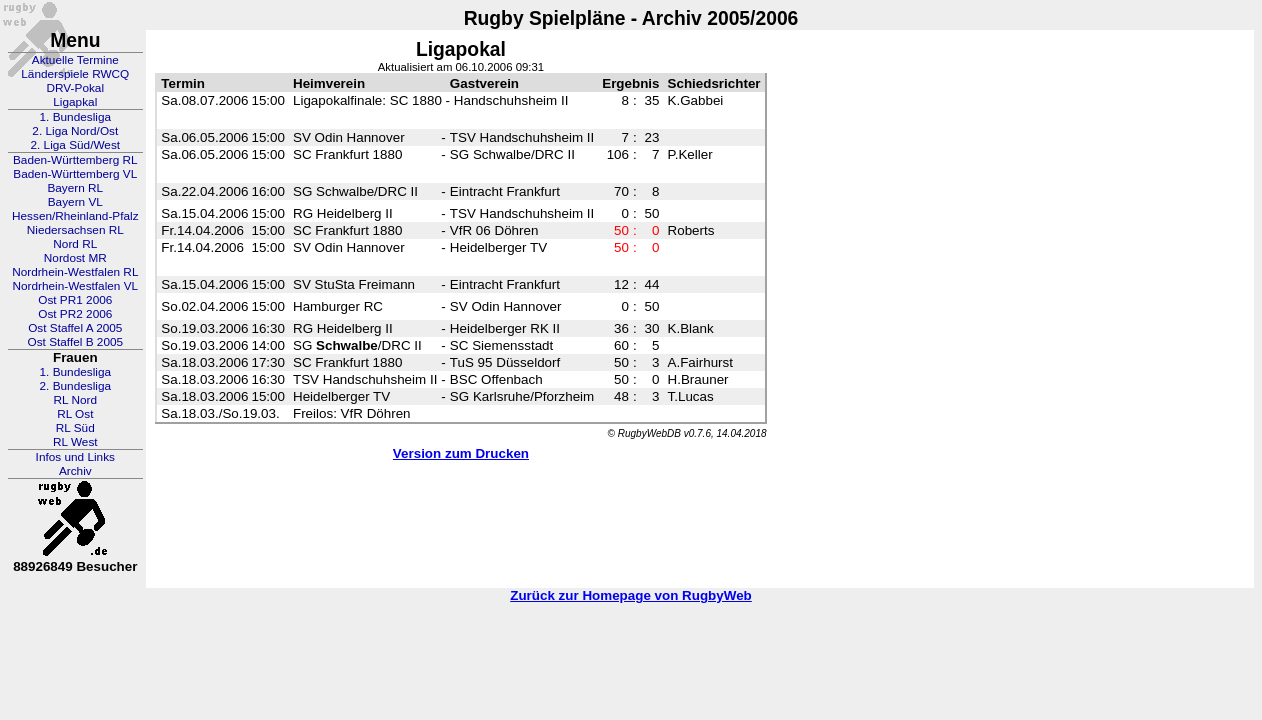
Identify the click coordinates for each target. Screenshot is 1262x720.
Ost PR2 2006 (75, 314)
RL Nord (76, 400)
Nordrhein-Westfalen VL (75, 286)
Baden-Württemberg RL (75, 160)
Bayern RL (75, 188)
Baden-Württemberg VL (75, 174)
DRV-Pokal (75, 88)
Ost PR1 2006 (75, 300)
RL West (75, 442)
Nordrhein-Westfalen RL (75, 272)
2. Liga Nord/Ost (75, 131)
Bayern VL (75, 202)
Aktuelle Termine (75, 60)
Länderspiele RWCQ (75, 74)
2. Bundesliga (76, 386)
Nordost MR (75, 258)
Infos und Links (75, 457)
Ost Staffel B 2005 (76, 342)
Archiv (75, 471)
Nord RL (75, 244)
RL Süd (75, 428)
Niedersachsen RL (75, 230)
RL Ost (75, 414)
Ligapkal (75, 102)
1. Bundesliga (76, 117)
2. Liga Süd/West (75, 145)
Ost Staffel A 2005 (75, 328)
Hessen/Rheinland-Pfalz (75, 216)
